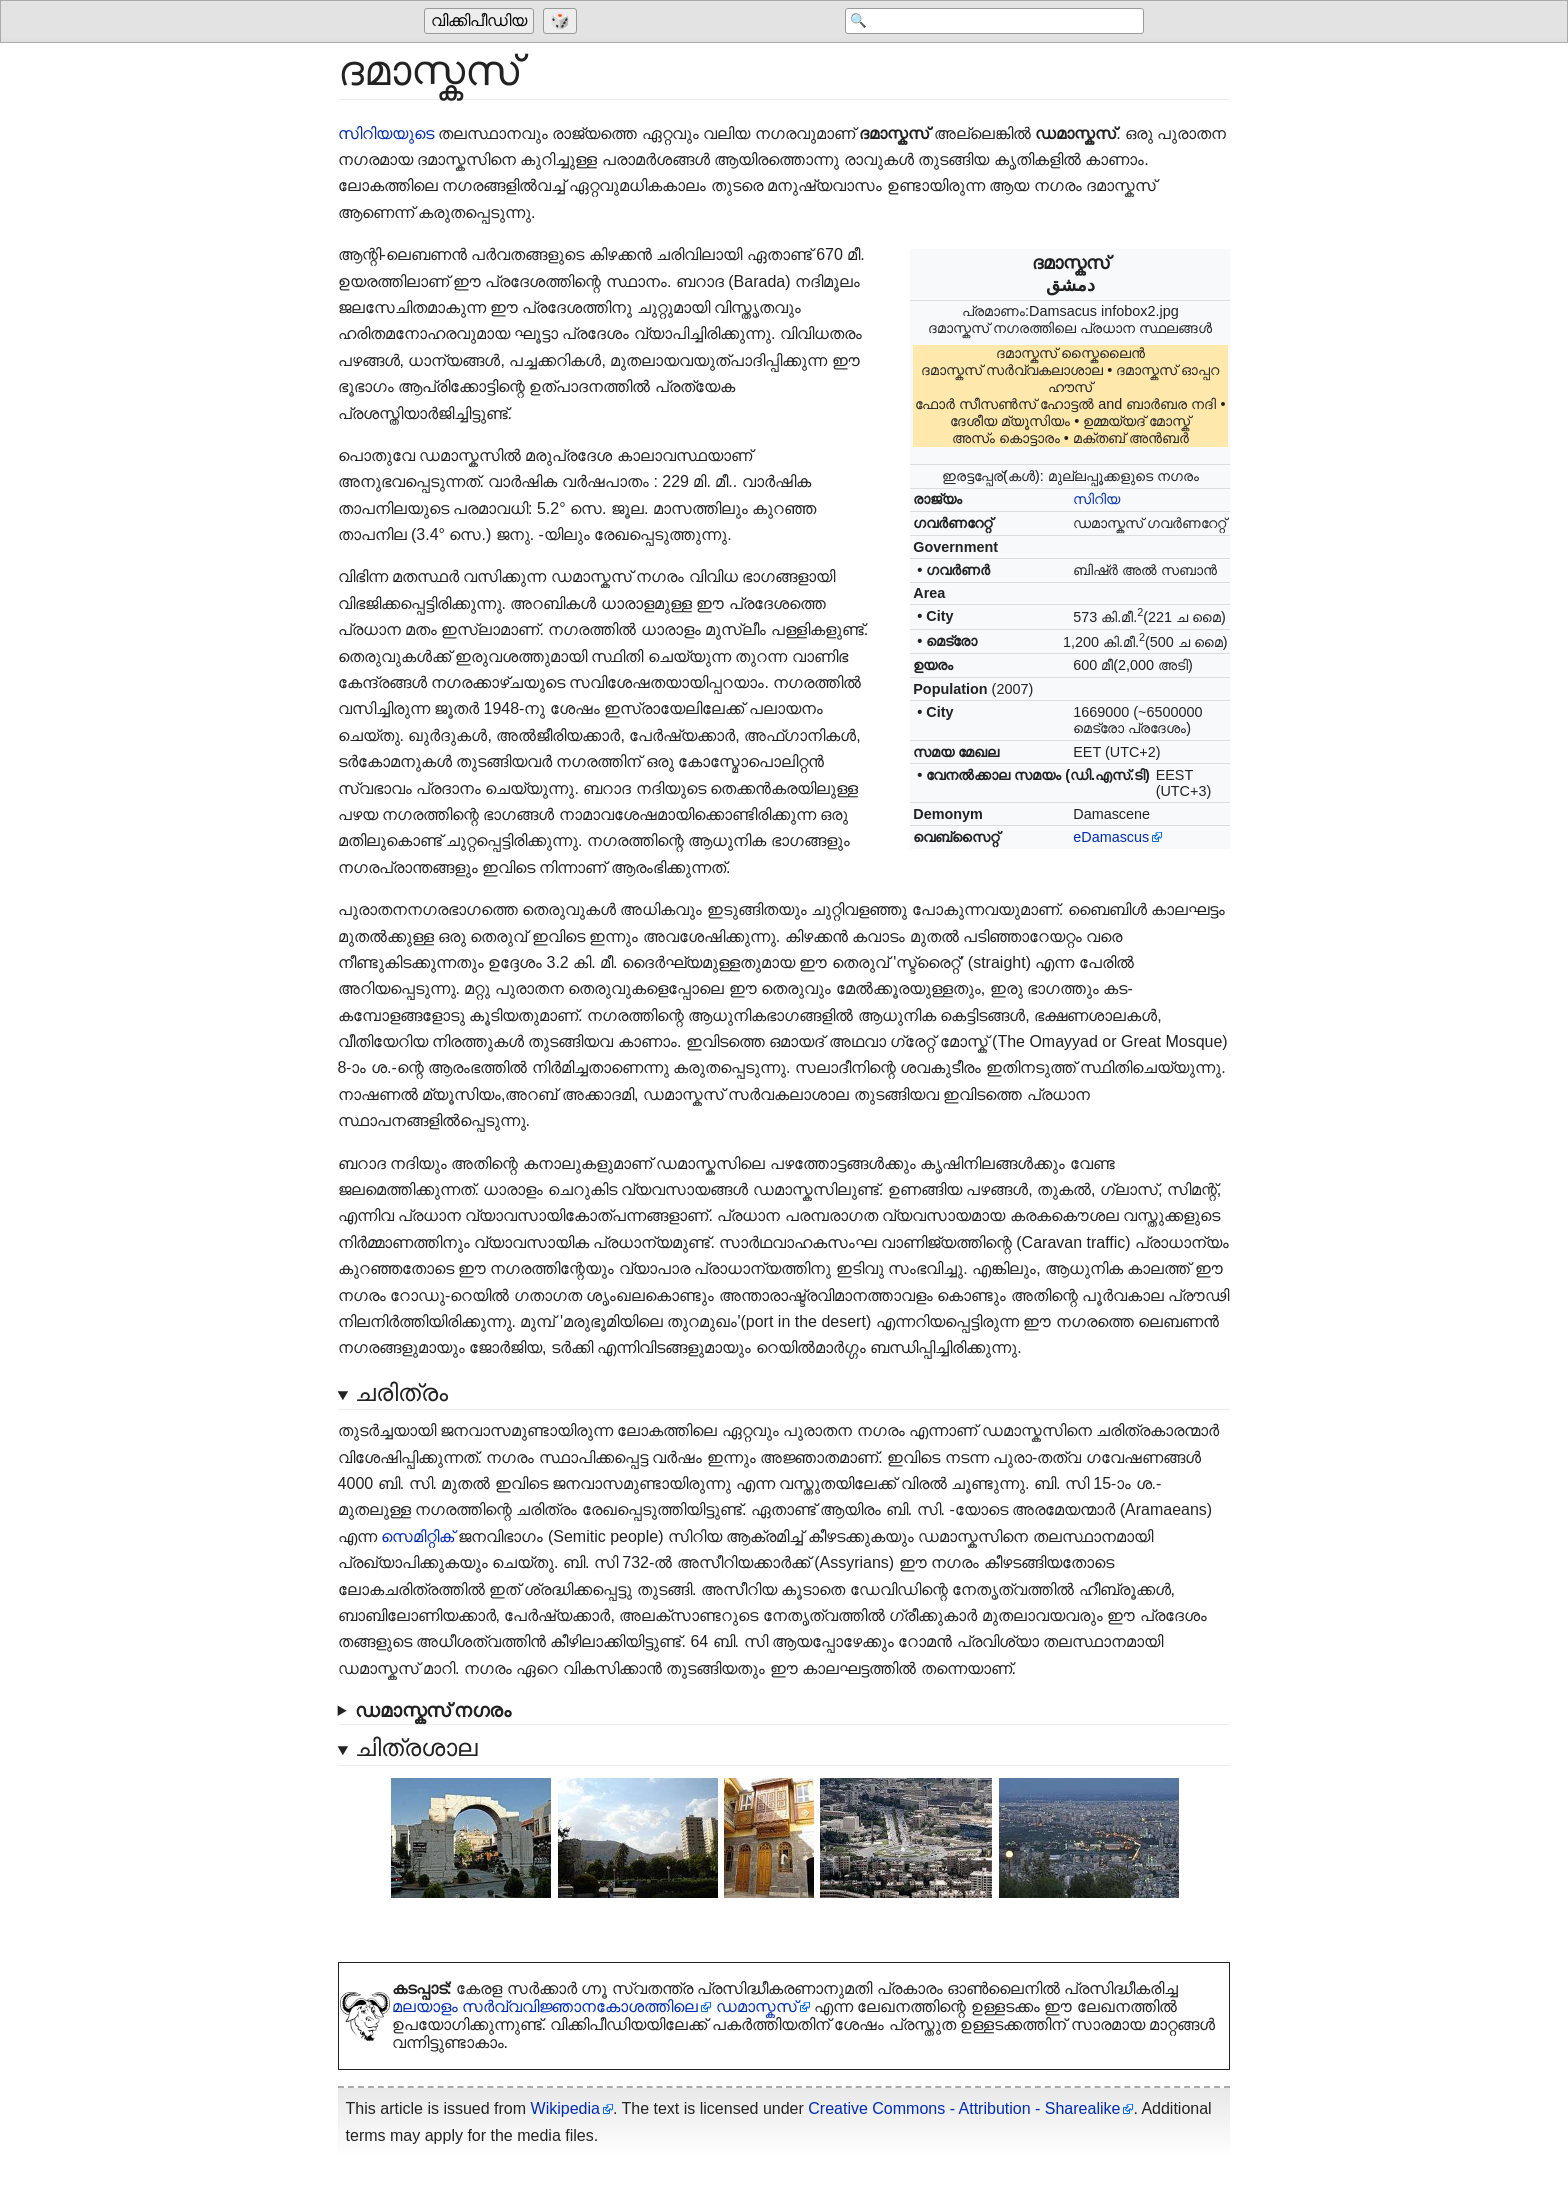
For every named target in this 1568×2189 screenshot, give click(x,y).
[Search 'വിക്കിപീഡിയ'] (984, 22)
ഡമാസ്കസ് (756, 2006)
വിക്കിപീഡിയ (479, 21)
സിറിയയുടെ (386, 133)
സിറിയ (1096, 499)
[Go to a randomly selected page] (562, 22)
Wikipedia (565, 2108)
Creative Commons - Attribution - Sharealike (964, 2108)
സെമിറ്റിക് (417, 1536)
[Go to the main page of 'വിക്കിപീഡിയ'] (481, 22)
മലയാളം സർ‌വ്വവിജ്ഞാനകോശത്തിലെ (545, 2006)
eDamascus (1111, 837)
